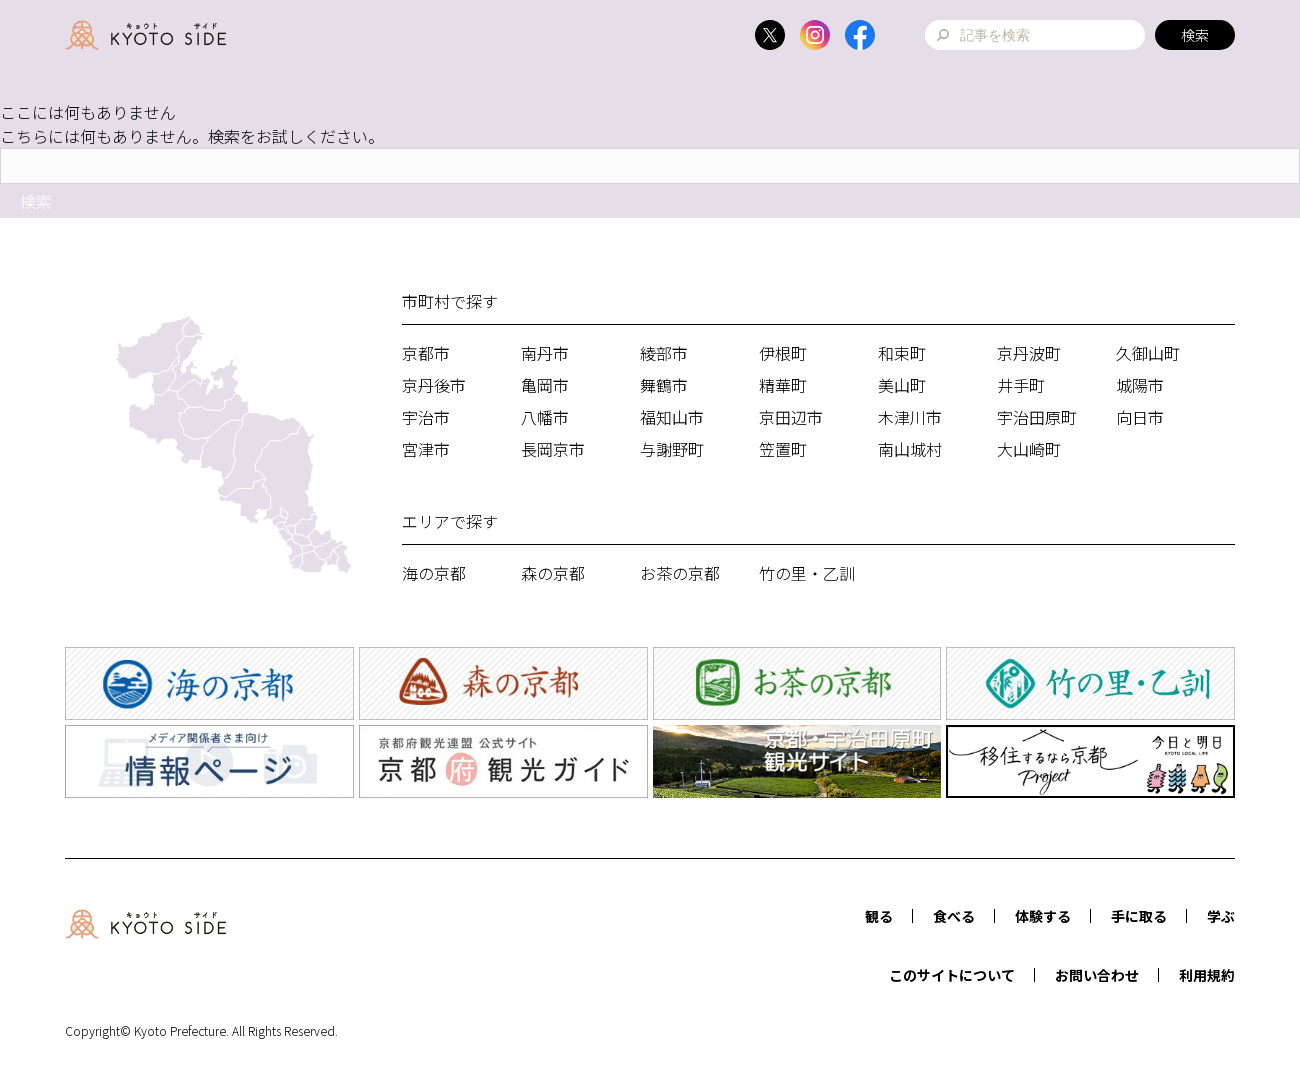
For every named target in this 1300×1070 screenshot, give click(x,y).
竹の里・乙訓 (807, 573)
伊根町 (783, 353)
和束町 (902, 353)
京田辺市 (791, 417)
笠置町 (783, 449)
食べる (954, 916)
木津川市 (910, 417)
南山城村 (910, 449)
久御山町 (1148, 353)
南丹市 (545, 353)
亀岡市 (545, 385)
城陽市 (1140, 385)
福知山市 (672, 417)
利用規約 (1207, 975)
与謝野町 (672, 449)
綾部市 (664, 353)
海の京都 (434, 573)
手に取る (1139, 916)
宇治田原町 (1037, 417)
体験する (1043, 916)
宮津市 (426, 449)
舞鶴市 (664, 385)
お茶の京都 (680, 573)
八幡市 (545, 417)
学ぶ (1221, 916)
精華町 (783, 385)
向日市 (1140, 417)
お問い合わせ (1097, 975)
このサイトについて (952, 975)
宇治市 (426, 417)
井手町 (1021, 385)
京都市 (426, 353)
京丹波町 (1029, 353)
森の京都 (553, 573)
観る (879, 916)
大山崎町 (1029, 449)
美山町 (902, 385)
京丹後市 (434, 385)
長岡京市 (553, 449)
